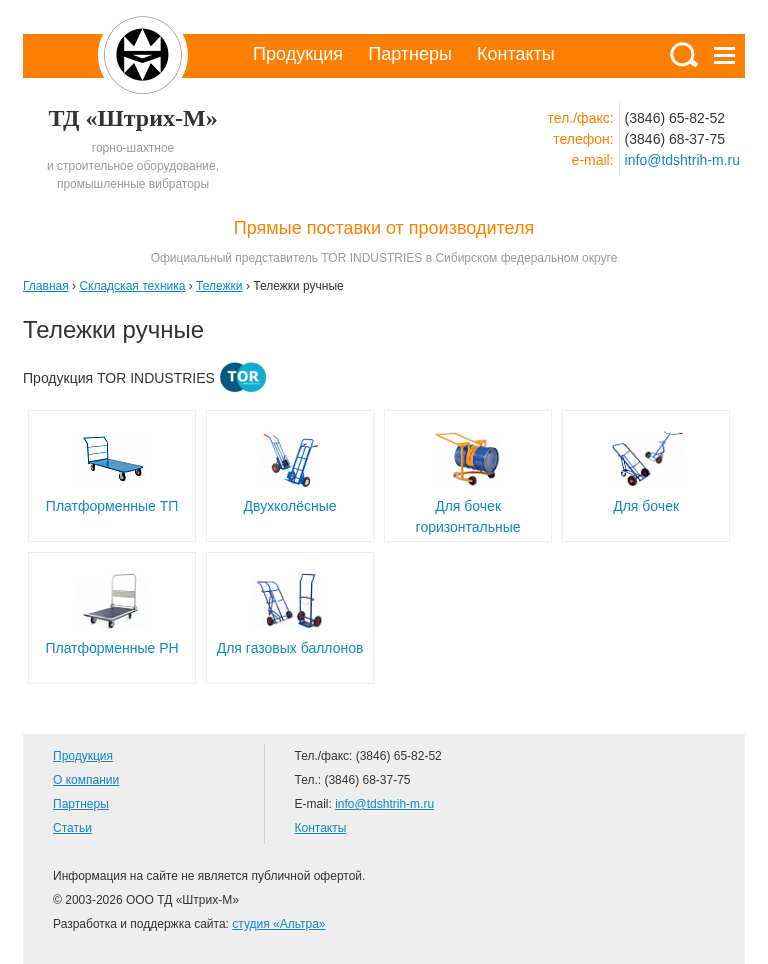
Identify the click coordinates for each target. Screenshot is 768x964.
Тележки (219, 286)
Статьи (72, 828)
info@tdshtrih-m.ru (682, 160)
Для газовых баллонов (290, 648)
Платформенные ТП (112, 506)
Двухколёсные (290, 506)
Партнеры (410, 54)
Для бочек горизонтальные (468, 516)
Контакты (516, 54)
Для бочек (646, 506)
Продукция (298, 54)
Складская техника (132, 286)
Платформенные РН (111, 648)
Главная (46, 286)
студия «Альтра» (278, 924)
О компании (86, 780)
